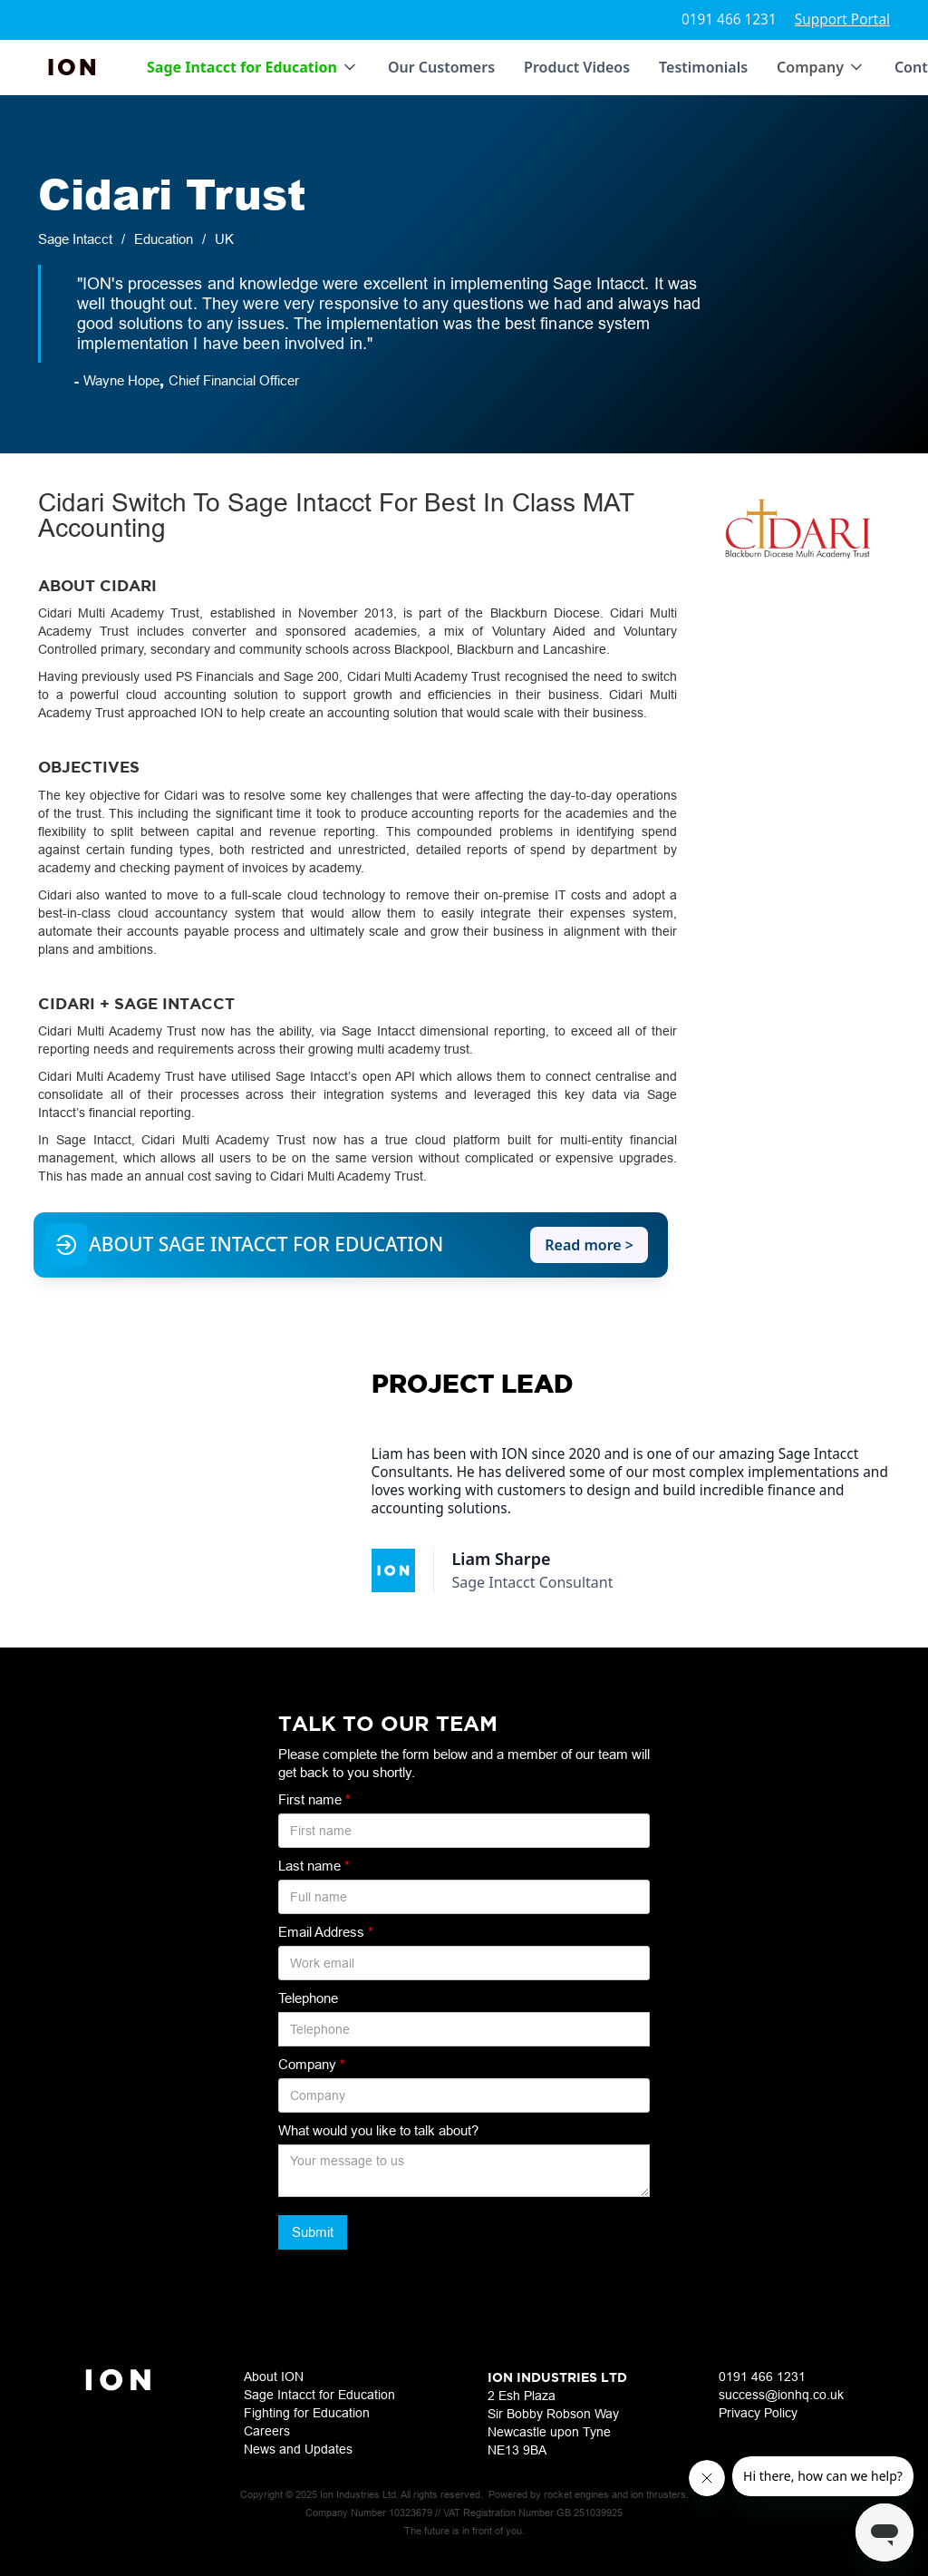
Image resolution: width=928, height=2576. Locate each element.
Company (311, 2064)
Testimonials (703, 67)
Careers (267, 2431)
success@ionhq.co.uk (781, 2394)
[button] (252, 67)
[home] (73, 67)
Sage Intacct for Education (319, 2394)
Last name (314, 1865)
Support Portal (842, 19)
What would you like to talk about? (378, 2130)
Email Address (325, 1931)
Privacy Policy (758, 2413)
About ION (274, 2376)
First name (314, 1799)
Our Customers (441, 67)
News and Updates (298, 2449)
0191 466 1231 (729, 19)
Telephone (308, 1998)
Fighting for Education (307, 2413)
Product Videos (577, 67)
